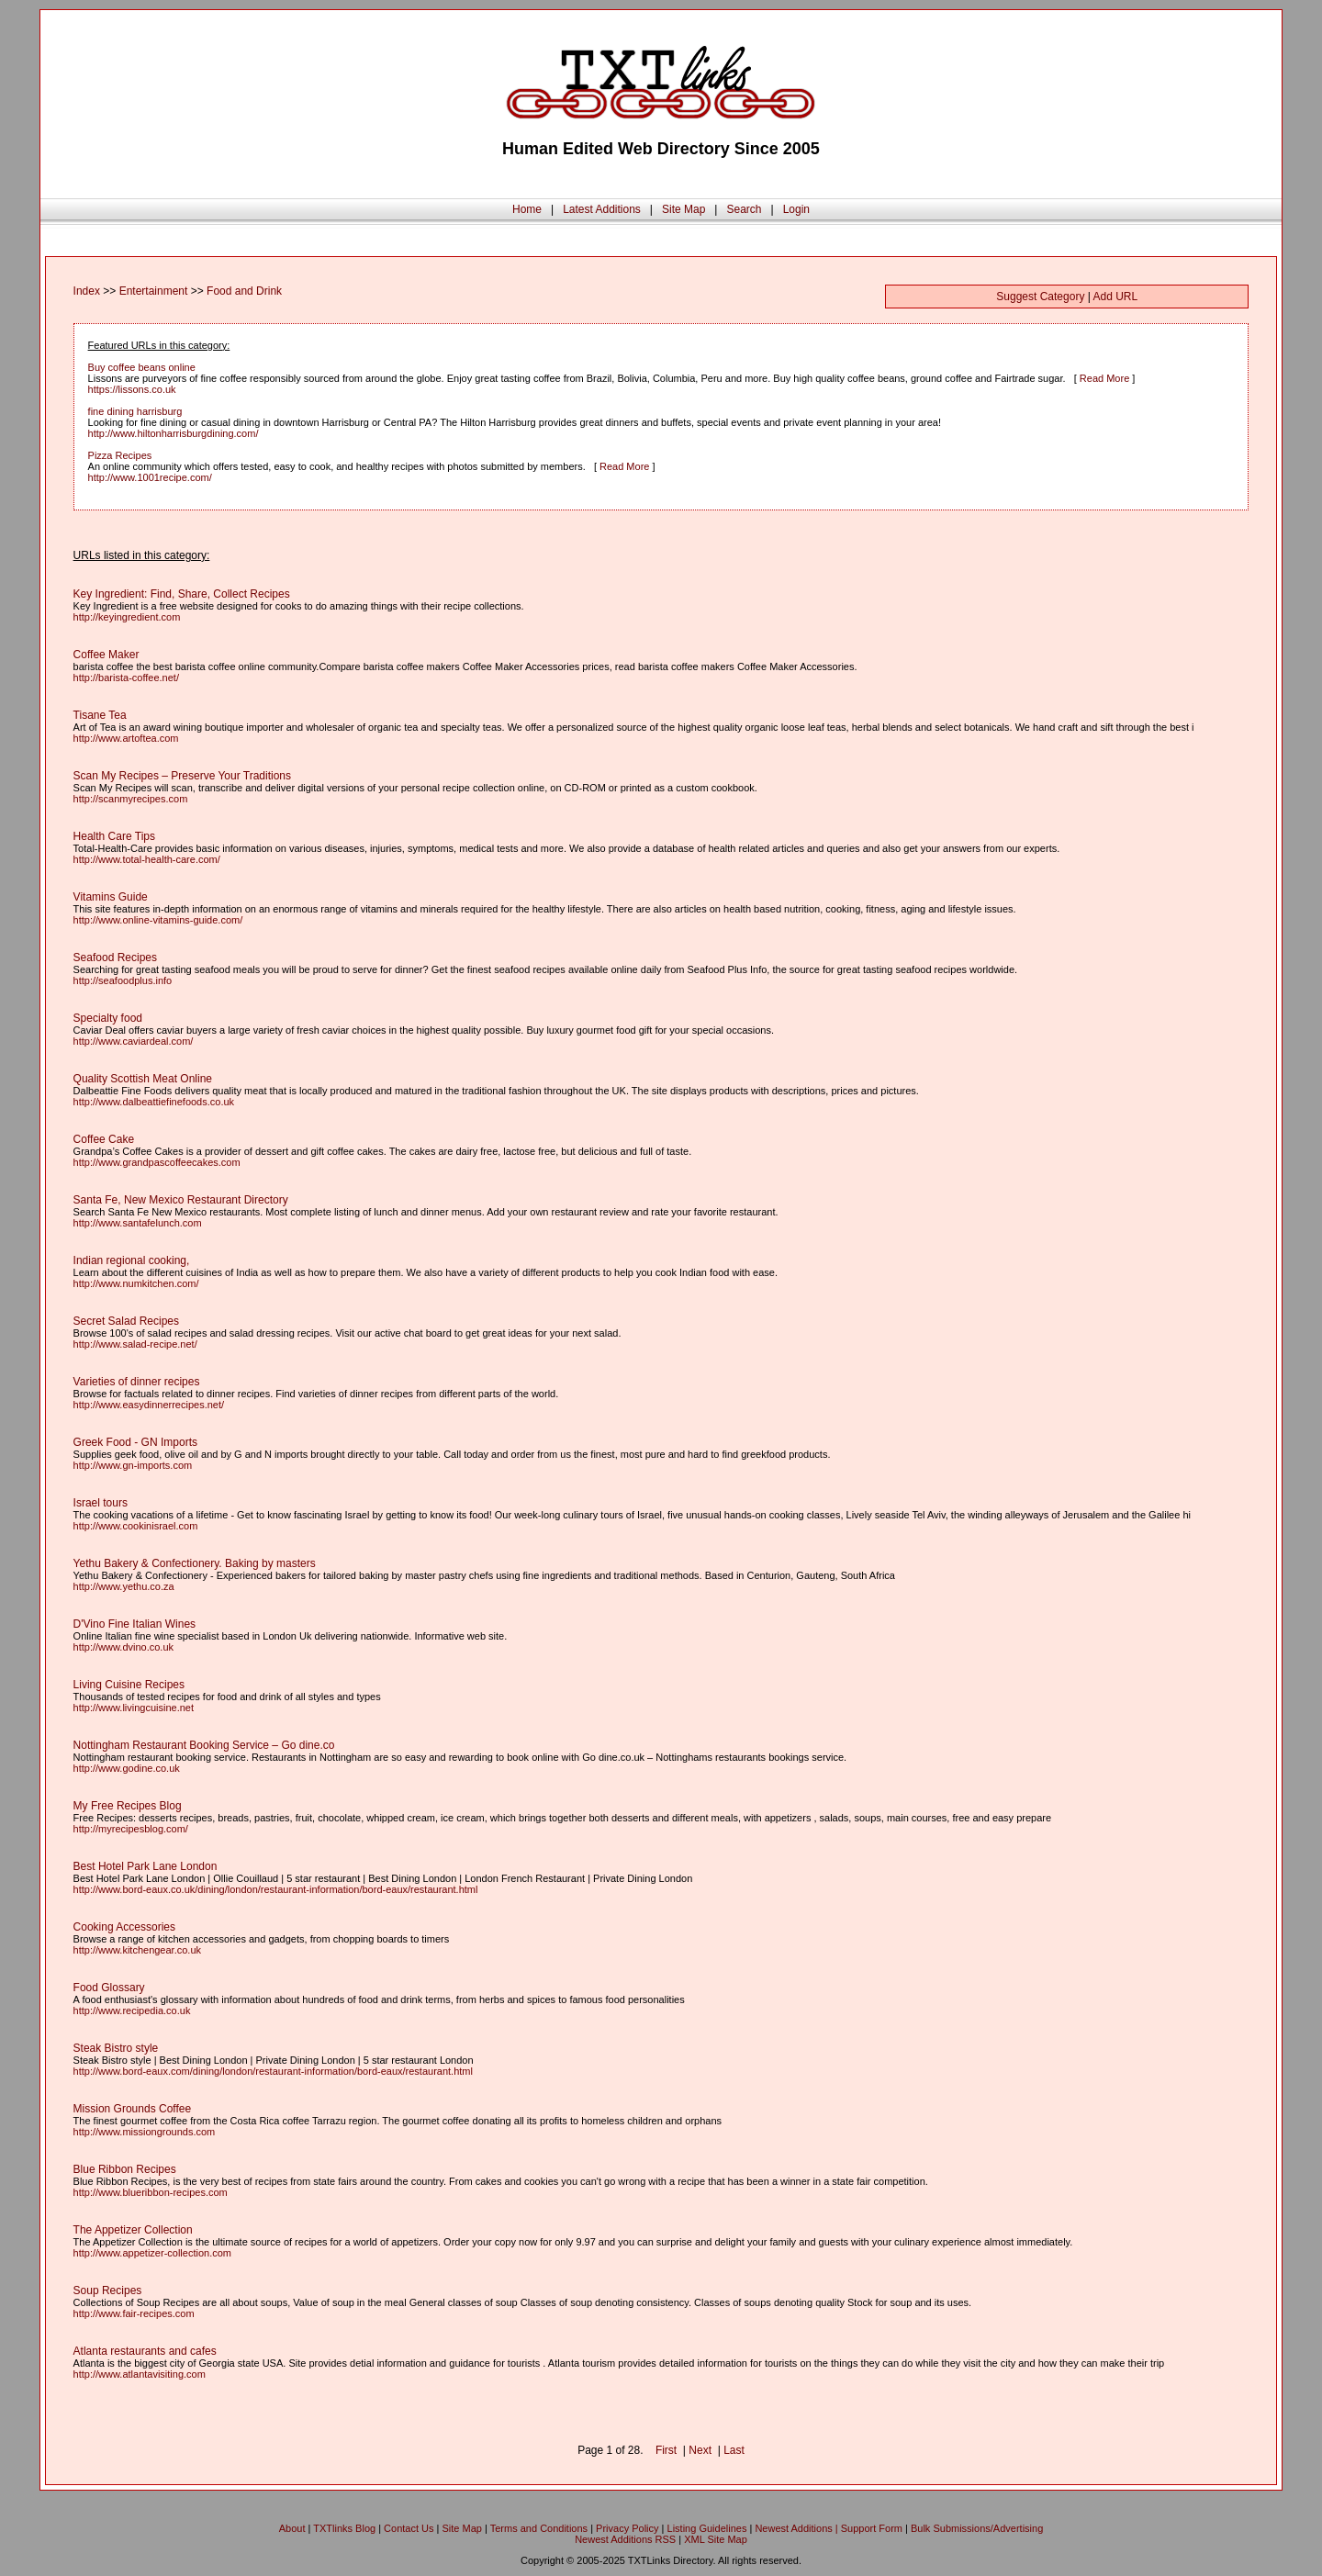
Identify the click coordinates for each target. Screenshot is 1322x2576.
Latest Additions (602, 209)
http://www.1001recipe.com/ (150, 477)
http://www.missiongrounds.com (144, 2131)
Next (700, 2450)
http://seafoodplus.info (123, 980)
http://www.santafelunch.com (137, 1222)
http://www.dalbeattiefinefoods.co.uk (154, 1101)
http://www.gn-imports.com (133, 1465)
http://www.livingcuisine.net (133, 1707)
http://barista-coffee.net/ (126, 677)
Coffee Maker (106, 654)
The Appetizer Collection (133, 2229)
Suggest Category (1040, 296)
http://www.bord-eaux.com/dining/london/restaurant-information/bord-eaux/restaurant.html (273, 2071)
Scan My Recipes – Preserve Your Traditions (182, 775)
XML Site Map (715, 2539)
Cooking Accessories (124, 1927)
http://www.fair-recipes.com (134, 2313)
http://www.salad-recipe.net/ (135, 1344)
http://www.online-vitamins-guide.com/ (158, 919)
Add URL (1115, 296)
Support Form (871, 2528)
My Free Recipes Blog (127, 1805)
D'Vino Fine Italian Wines (134, 1624)
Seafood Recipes (115, 957)
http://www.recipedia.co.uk (132, 2010)
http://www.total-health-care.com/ (146, 859)
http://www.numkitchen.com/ (136, 1283)
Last (734, 2450)
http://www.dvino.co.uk (123, 1646)
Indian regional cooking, (131, 1260)
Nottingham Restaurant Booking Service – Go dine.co (204, 1745)
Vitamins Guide (110, 896)
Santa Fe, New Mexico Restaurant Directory (180, 1199)
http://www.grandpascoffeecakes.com (157, 1162)
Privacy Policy (627, 2528)
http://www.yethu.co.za (123, 1586)
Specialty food (107, 1018)
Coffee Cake (104, 1139)
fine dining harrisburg (135, 411)
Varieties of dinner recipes (136, 1381)
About (292, 2528)
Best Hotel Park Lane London (145, 1866)
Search (743, 209)
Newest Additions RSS (625, 2539)
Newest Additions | (797, 2528)
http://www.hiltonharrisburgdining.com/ (173, 433)
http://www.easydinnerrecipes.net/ (148, 1404)
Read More (1104, 378)
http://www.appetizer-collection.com (152, 2252)
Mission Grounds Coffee (132, 2108)
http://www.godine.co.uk (126, 1768)
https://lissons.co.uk (132, 389)
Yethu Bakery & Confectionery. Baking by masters (194, 1563)
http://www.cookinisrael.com (135, 1525)
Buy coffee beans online (142, 367)
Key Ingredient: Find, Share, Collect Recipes (181, 594)
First (666, 2450)
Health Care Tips (114, 836)
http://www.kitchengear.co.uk (137, 1949)
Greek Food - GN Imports (135, 1442)
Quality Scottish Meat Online (142, 1078)
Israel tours (100, 1502)
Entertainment (153, 291)
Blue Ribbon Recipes (124, 2169)
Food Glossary (109, 1987)
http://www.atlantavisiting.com (139, 2374)
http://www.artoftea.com (126, 738)
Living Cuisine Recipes (129, 1684)
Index (86, 291)
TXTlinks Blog (344, 2528)
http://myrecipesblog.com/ (130, 1828)
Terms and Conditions (539, 2528)
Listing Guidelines (707, 2528)
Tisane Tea (100, 715)
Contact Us (408, 2528)
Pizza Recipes (120, 455)
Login (796, 209)
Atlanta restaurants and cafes (145, 2351)
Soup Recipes (107, 2290)
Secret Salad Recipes (126, 1321)
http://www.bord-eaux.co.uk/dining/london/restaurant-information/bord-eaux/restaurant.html (275, 1889)
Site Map (683, 209)
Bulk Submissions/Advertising (977, 2528)
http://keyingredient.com (127, 616)
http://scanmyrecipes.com (130, 798)
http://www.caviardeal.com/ (133, 1041)
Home (527, 209)
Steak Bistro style (116, 2048)
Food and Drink (244, 291)
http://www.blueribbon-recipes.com (150, 2192)
